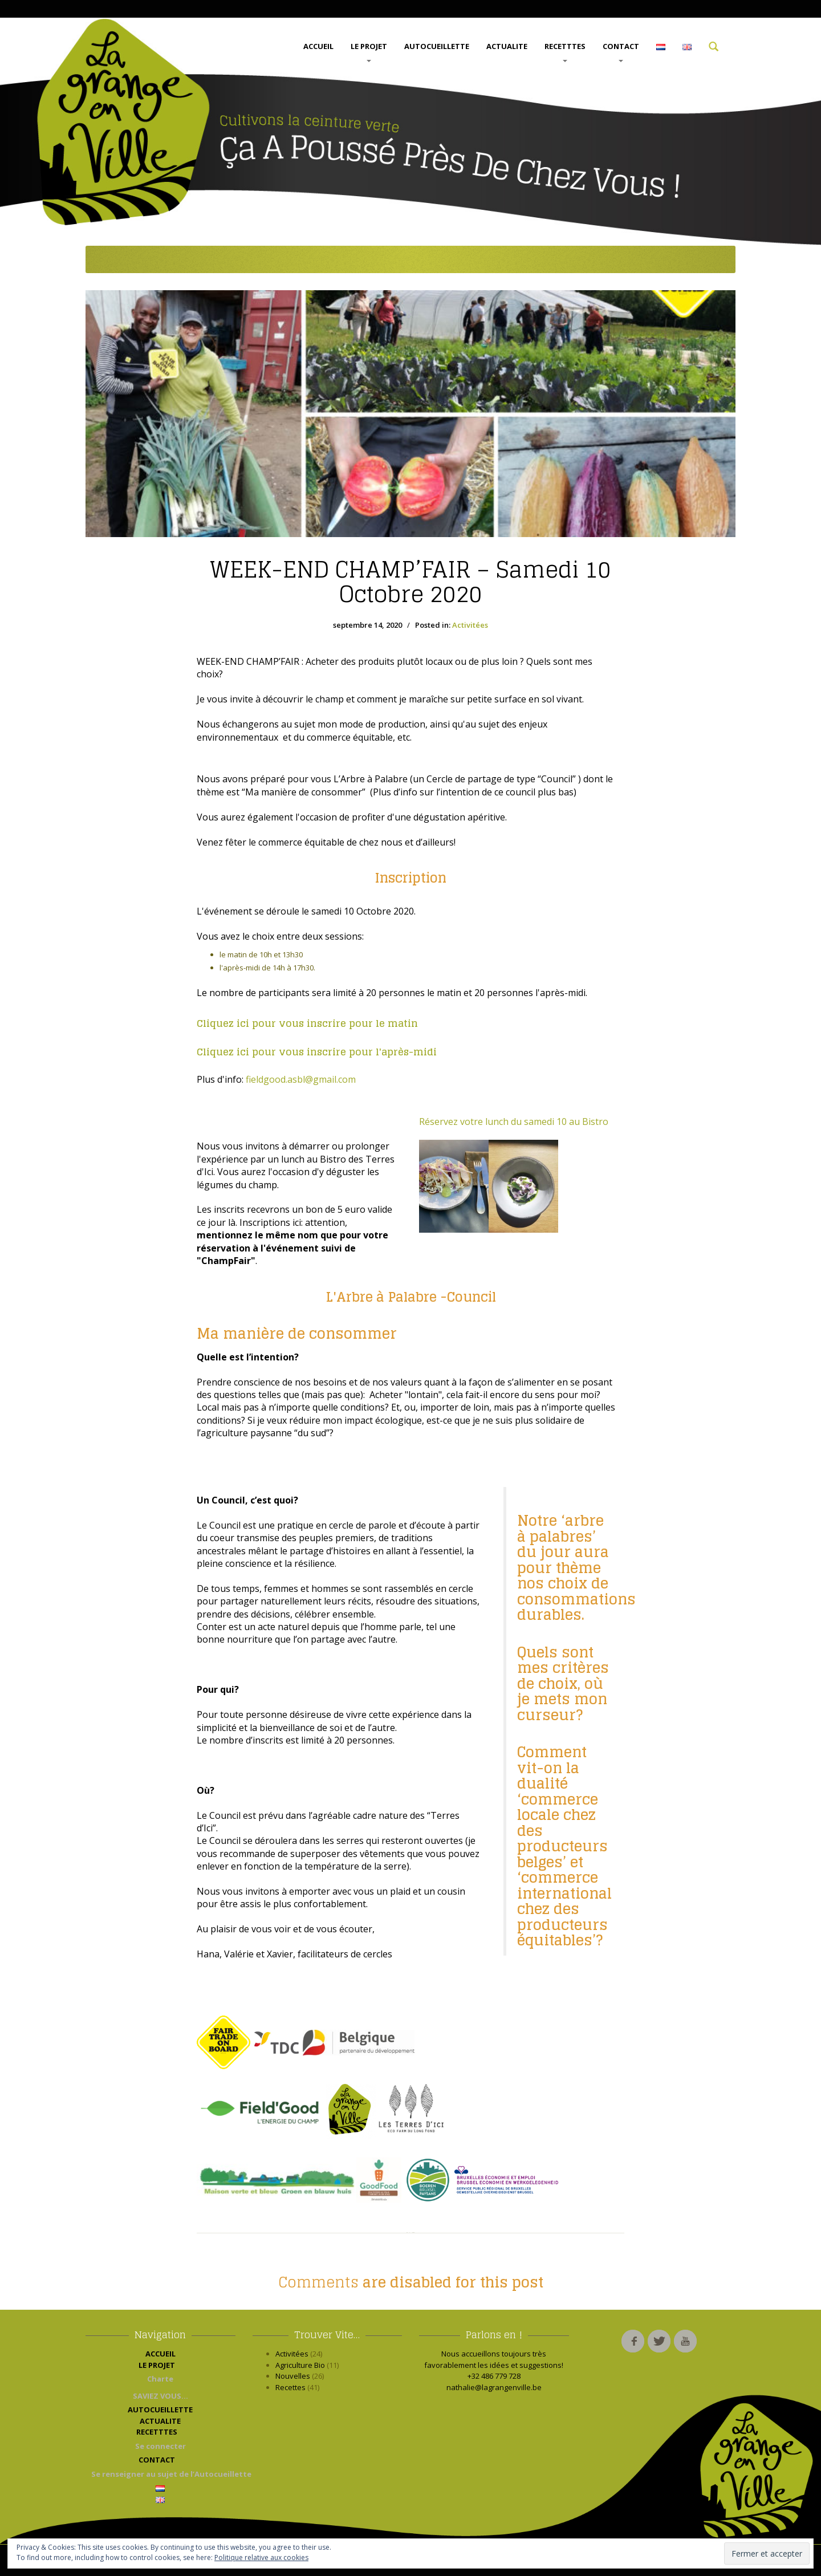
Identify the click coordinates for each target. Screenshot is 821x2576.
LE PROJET (369, 51)
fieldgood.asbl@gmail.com (301, 1079)
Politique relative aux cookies (261, 2557)
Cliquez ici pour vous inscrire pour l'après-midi (317, 1052)
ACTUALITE (506, 46)
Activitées (470, 625)
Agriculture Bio (300, 2365)
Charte (160, 2379)
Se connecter (160, 2446)
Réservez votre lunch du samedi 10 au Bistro (513, 1121)
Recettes (290, 2387)
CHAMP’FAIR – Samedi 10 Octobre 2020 (410, 582)
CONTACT (621, 51)
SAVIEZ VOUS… (160, 2396)
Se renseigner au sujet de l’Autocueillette (163, 2474)
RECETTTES (565, 51)
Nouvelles (292, 2376)
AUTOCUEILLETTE (436, 46)
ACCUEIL (318, 46)
